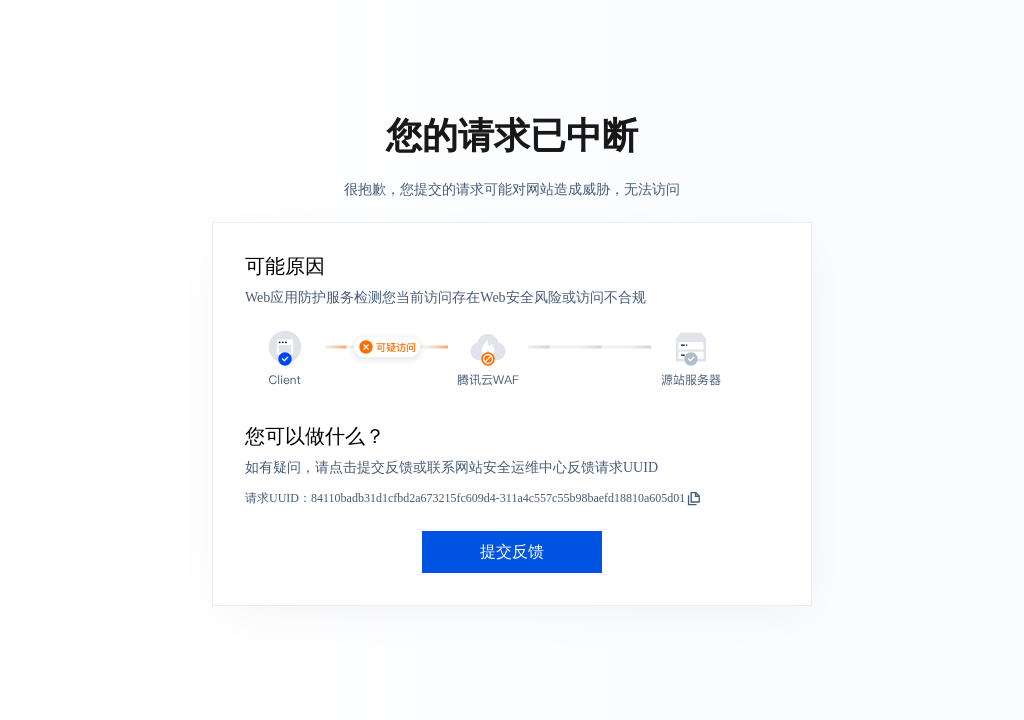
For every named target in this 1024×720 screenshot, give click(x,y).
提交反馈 (512, 551)
